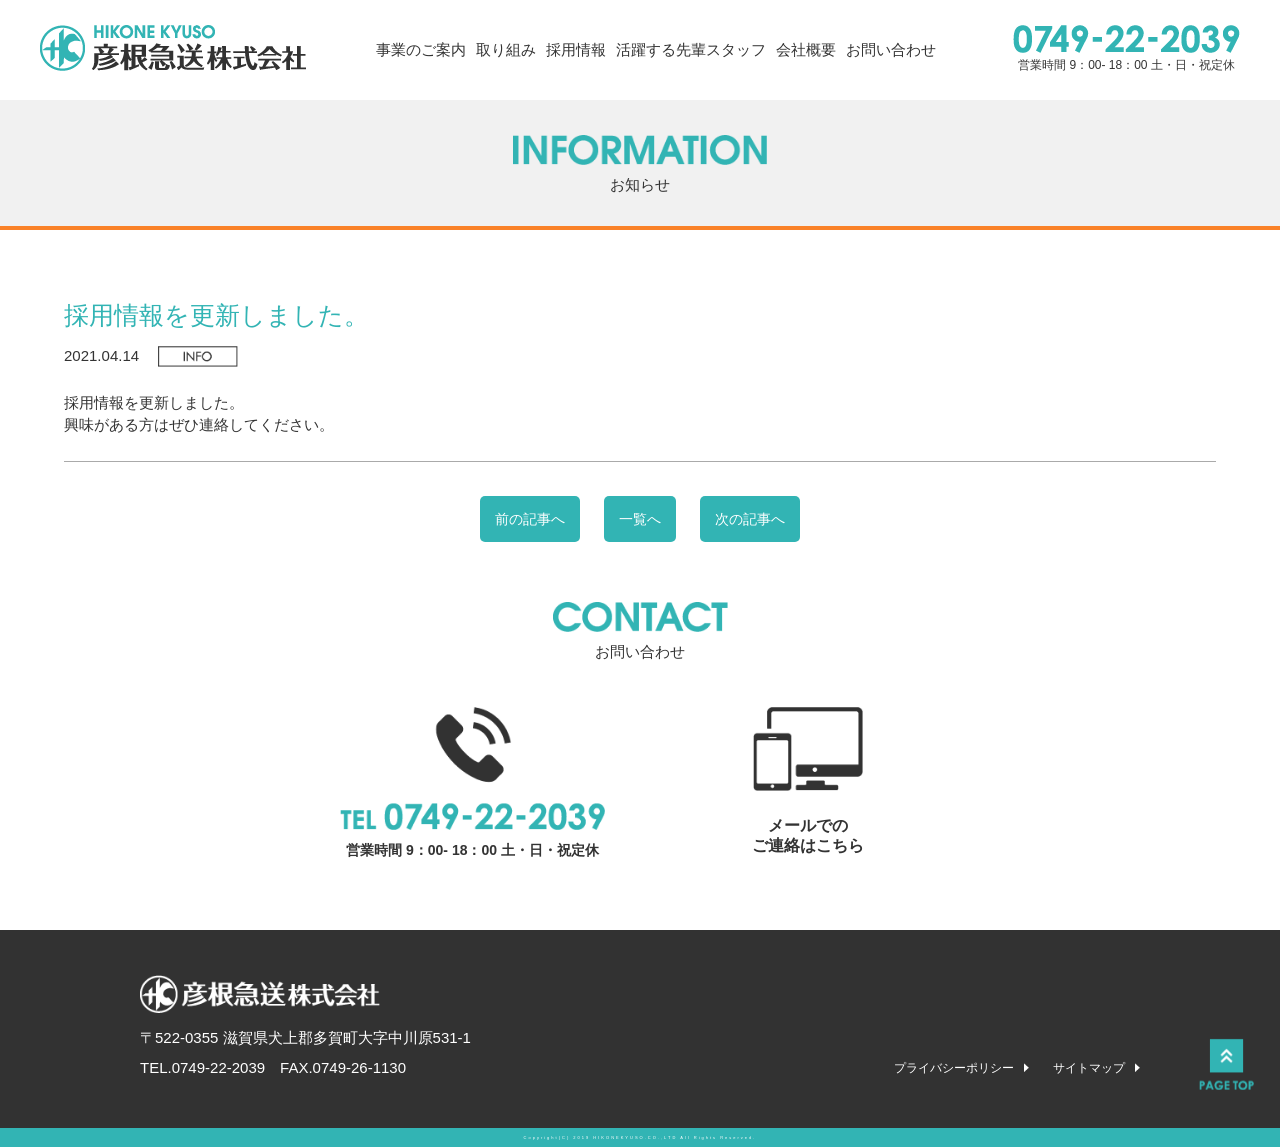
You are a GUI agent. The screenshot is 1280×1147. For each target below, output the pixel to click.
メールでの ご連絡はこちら (808, 780)
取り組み (506, 49)
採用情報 (576, 49)
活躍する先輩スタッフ (691, 49)
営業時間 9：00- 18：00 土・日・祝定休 (1126, 48)
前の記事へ (530, 519)
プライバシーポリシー (954, 1068)
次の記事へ (750, 519)
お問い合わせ (891, 49)
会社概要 (806, 49)
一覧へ (640, 519)
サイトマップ (1089, 1068)
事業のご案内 (421, 49)
